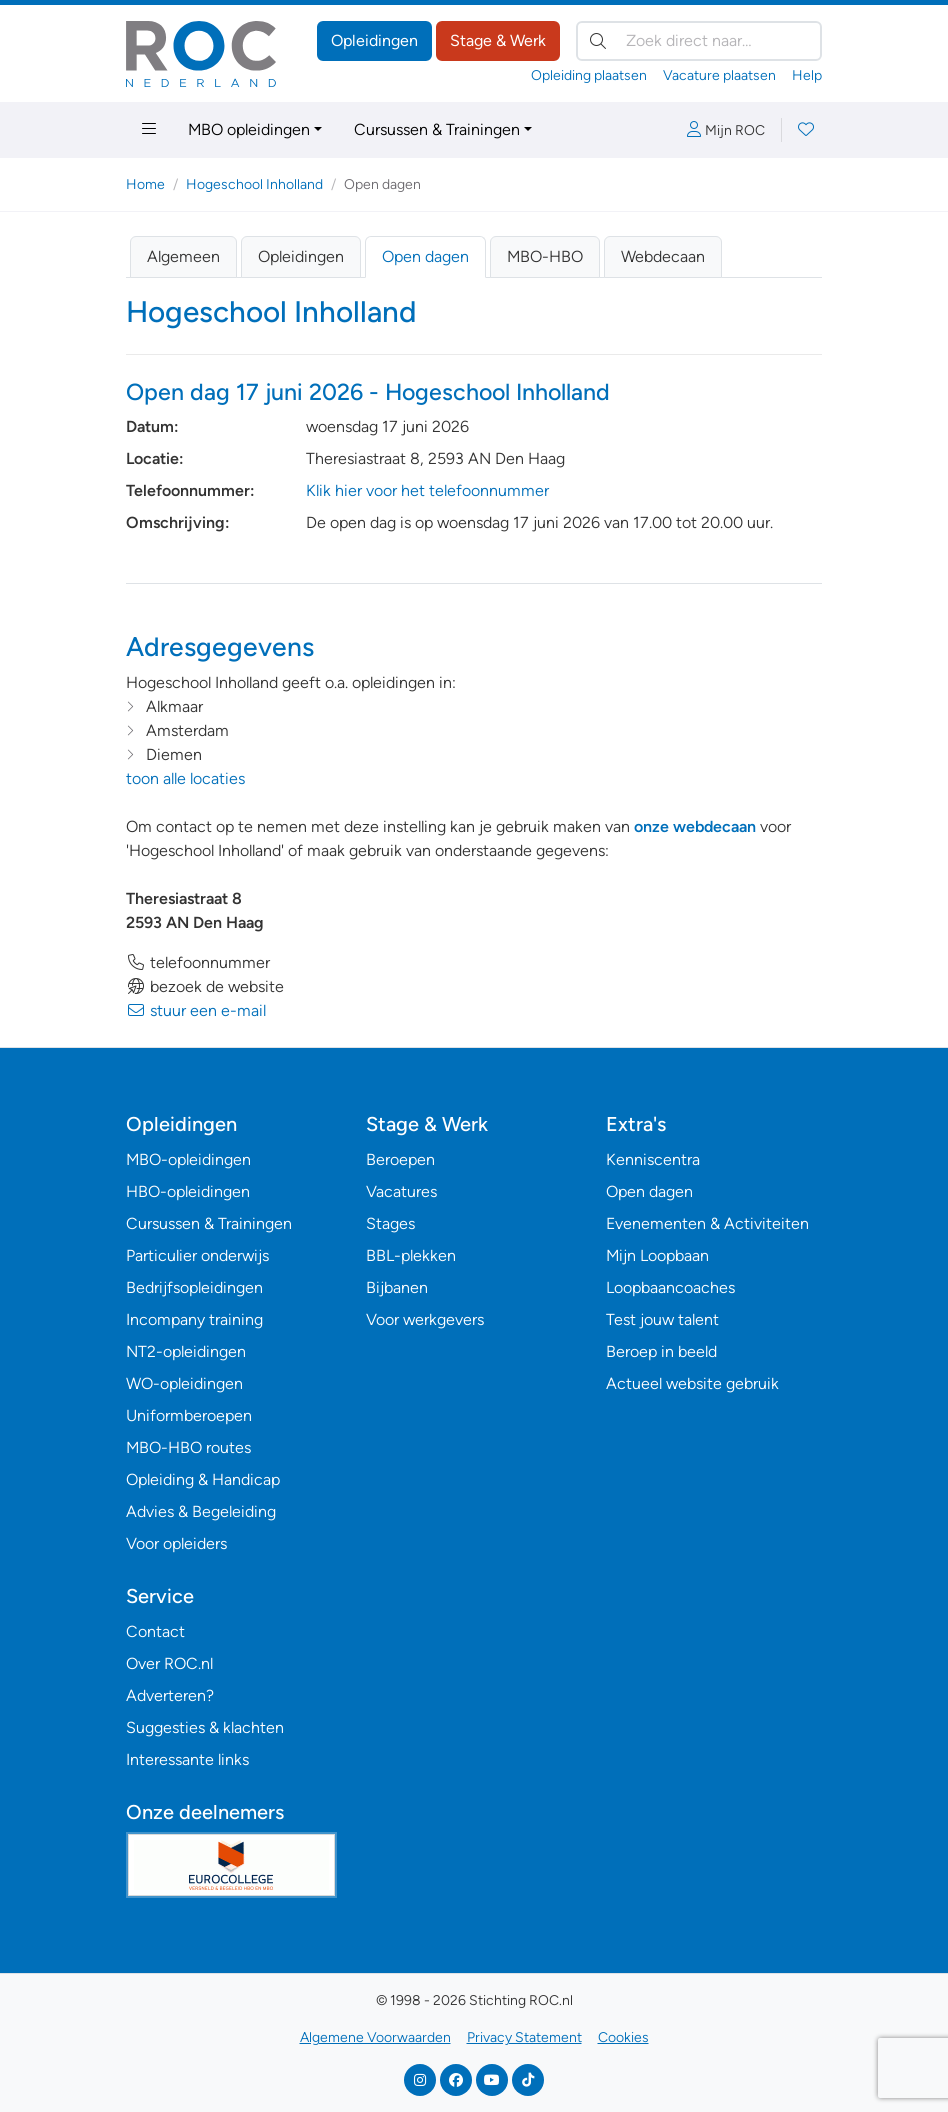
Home (145, 184)
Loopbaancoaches (670, 1287)
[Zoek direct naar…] (699, 41)
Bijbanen (397, 1287)
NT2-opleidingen (186, 1351)
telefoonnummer (198, 962)
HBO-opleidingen (188, 1191)
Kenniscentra (653, 1159)
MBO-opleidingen (188, 1159)
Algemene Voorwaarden (375, 2037)
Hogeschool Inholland (254, 184)
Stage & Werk (498, 40)
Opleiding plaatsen (589, 75)
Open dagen (425, 256)
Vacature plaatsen (719, 75)
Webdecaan (663, 256)
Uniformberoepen (189, 1415)
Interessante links (187, 1759)
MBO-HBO (545, 256)
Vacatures (401, 1191)
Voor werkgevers (425, 1319)
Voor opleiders (176, 1543)
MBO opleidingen (249, 129)
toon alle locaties (185, 778)
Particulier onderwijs (197, 1255)
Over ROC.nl (169, 1663)
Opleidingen (374, 40)
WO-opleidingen (184, 1383)
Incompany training (194, 1319)
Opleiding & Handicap (203, 1479)
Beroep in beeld (661, 1351)
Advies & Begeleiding (201, 1511)
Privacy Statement (524, 2037)
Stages (390, 1223)
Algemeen (183, 256)
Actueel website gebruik (692, 1383)
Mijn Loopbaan (657, 1255)
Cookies (623, 2037)
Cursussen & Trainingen (437, 129)
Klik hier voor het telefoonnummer (427, 490)
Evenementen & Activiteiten (707, 1223)
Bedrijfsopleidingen (194, 1287)
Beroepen (400, 1159)
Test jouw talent (662, 1319)
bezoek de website (205, 986)
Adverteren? (170, 1695)
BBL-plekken (411, 1255)
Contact (155, 1631)
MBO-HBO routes (188, 1447)
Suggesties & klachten (205, 1727)
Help (807, 75)
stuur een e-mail (196, 1010)
